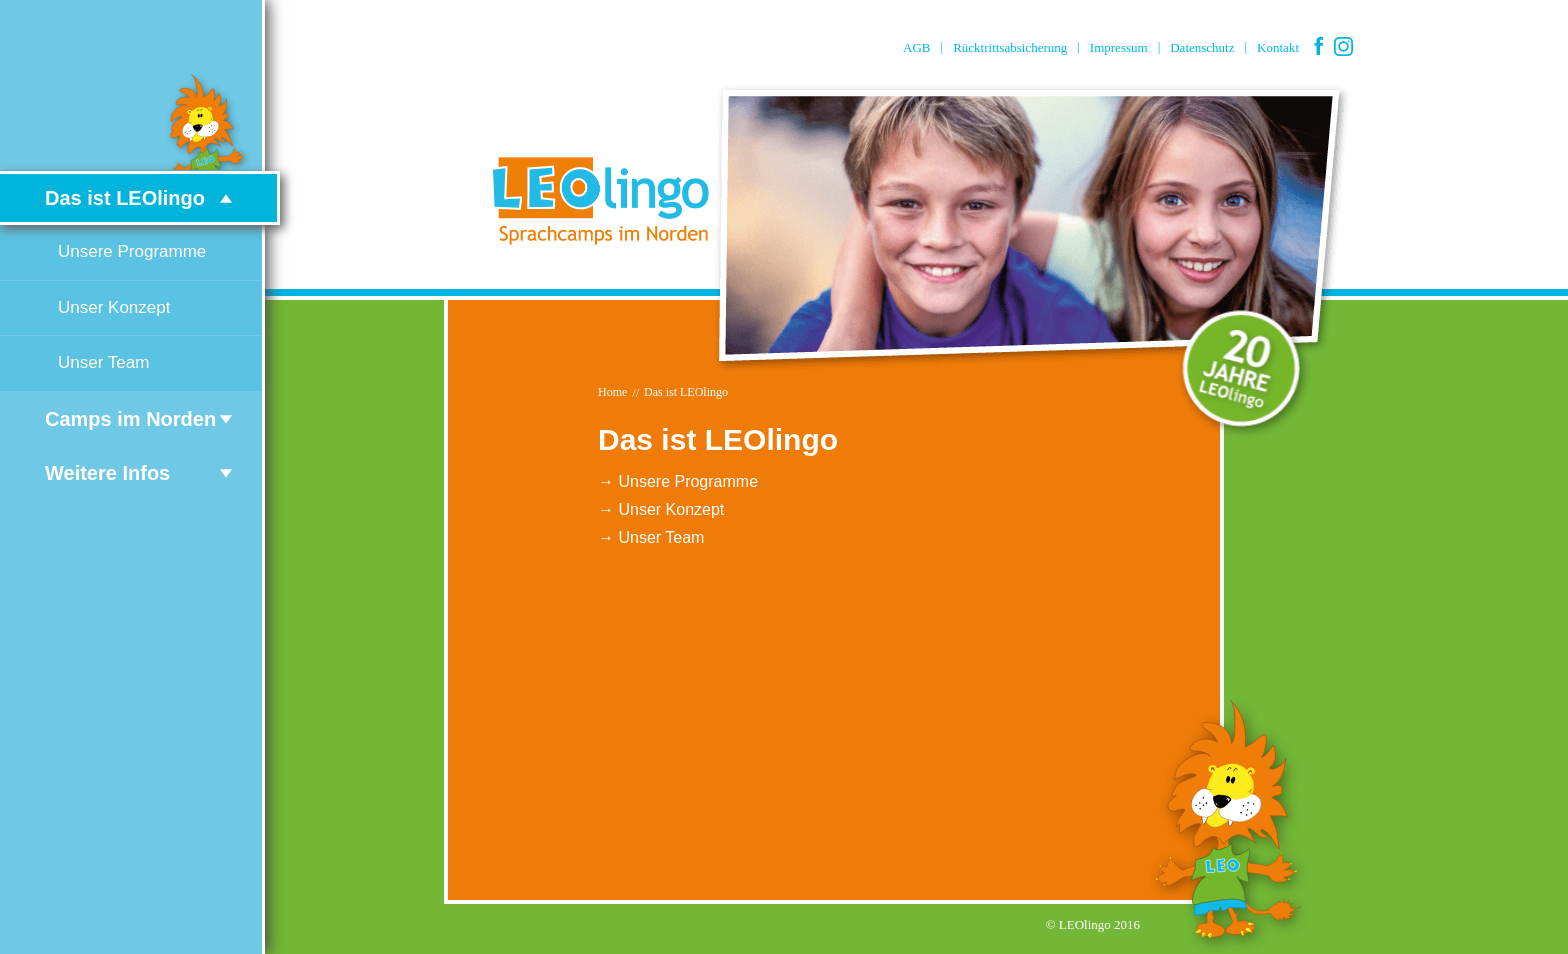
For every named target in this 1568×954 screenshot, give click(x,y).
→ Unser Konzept (661, 509)
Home (612, 392)
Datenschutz (1202, 47)
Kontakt (1278, 47)
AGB (916, 47)
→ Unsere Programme (678, 481)
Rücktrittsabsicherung (1010, 47)
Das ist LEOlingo (686, 392)
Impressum (1119, 47)
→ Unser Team (651, 537)
